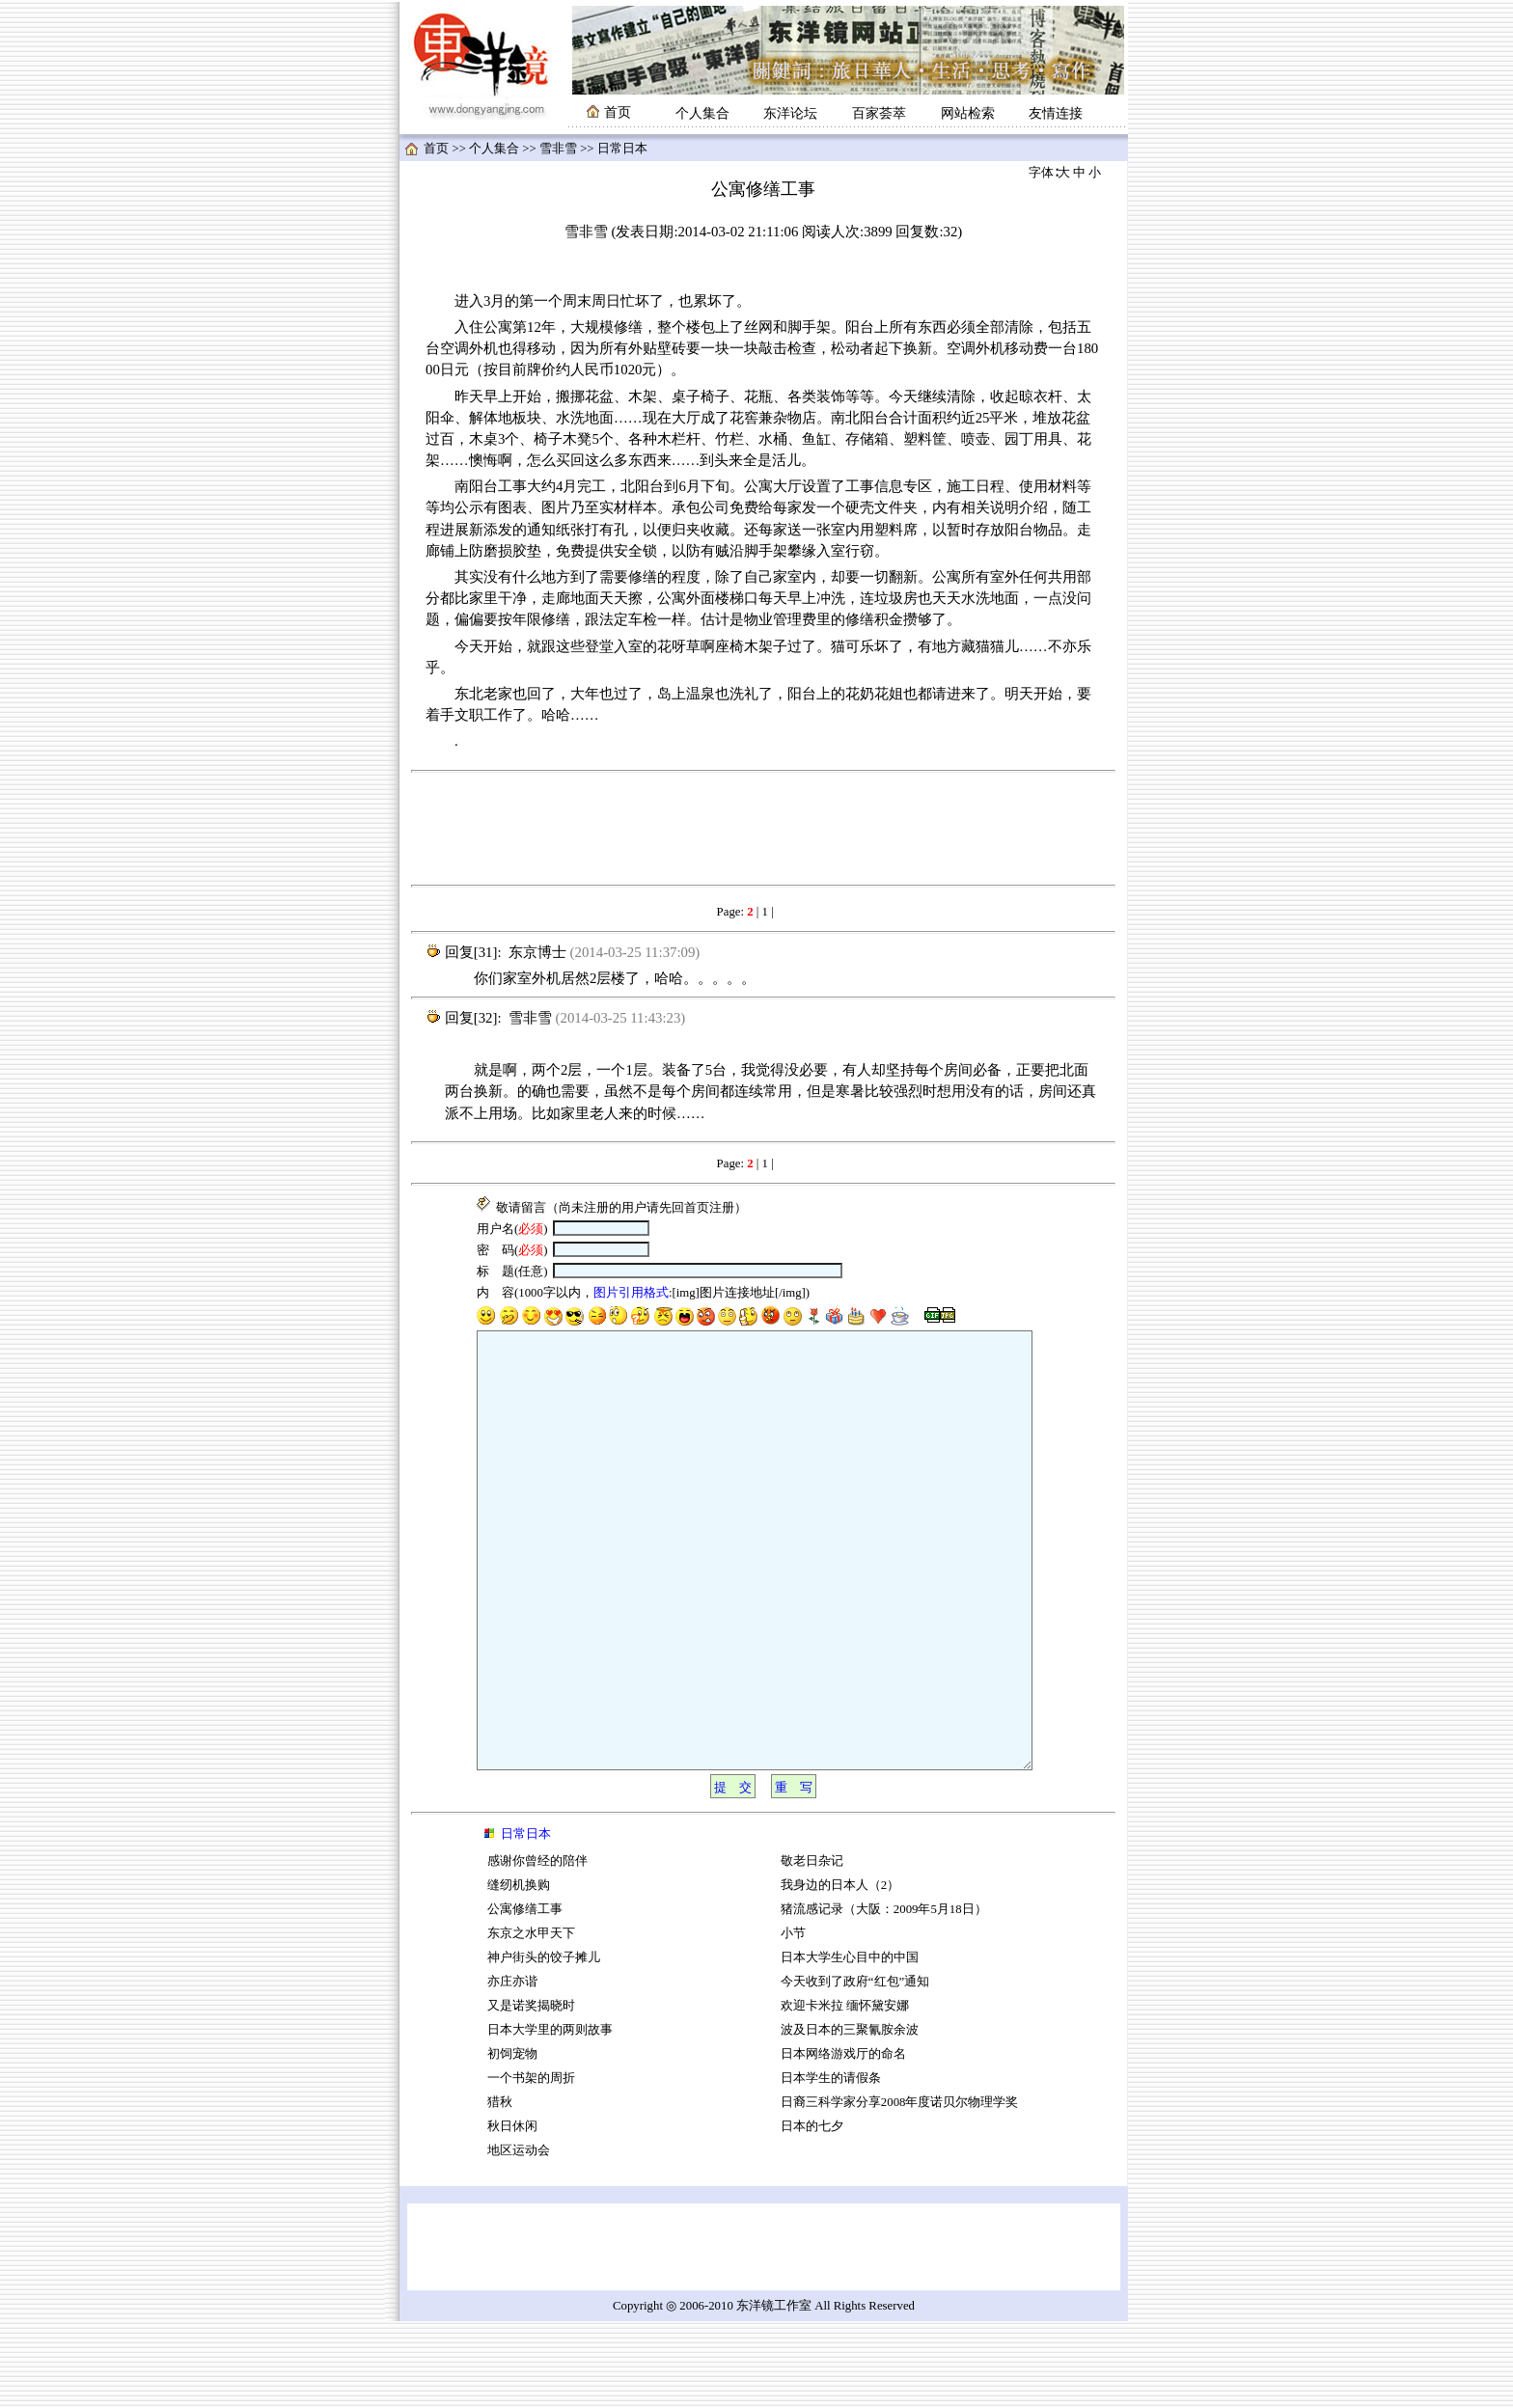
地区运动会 (518, 2237)
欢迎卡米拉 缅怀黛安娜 (845, 2092)
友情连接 (1056, 113)
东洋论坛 (790, 113)
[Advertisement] (763, 828)
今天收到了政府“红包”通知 (855, 2068)
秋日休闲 (512, 2213)
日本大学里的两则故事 (550, 2116)
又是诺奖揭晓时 (531, 2092)
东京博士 (537, 952)
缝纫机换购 (518, 1972)
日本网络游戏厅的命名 (843, 2141)
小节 (793, 2020)
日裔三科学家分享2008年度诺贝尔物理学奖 (900, 2189)
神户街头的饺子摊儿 (543, 2044)
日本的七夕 (812, 2213)
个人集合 (702, 113)
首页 (436, 148)
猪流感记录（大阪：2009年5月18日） (884, 1996)
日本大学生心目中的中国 (850, 2044)
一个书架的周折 (531, 2165)
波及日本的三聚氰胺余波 (850, 2116)
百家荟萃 (879, 113)
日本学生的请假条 (831, 2165)
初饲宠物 (512, 2141)
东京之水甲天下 (531, 2020)
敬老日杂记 (812, 1948)
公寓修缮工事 (525, 1996)
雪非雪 (558, 148)
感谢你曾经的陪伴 (537, 1948)
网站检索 (968, 113)
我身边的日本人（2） (840, 1972)
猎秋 (499, 2189)
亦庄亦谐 (512, 2068)
